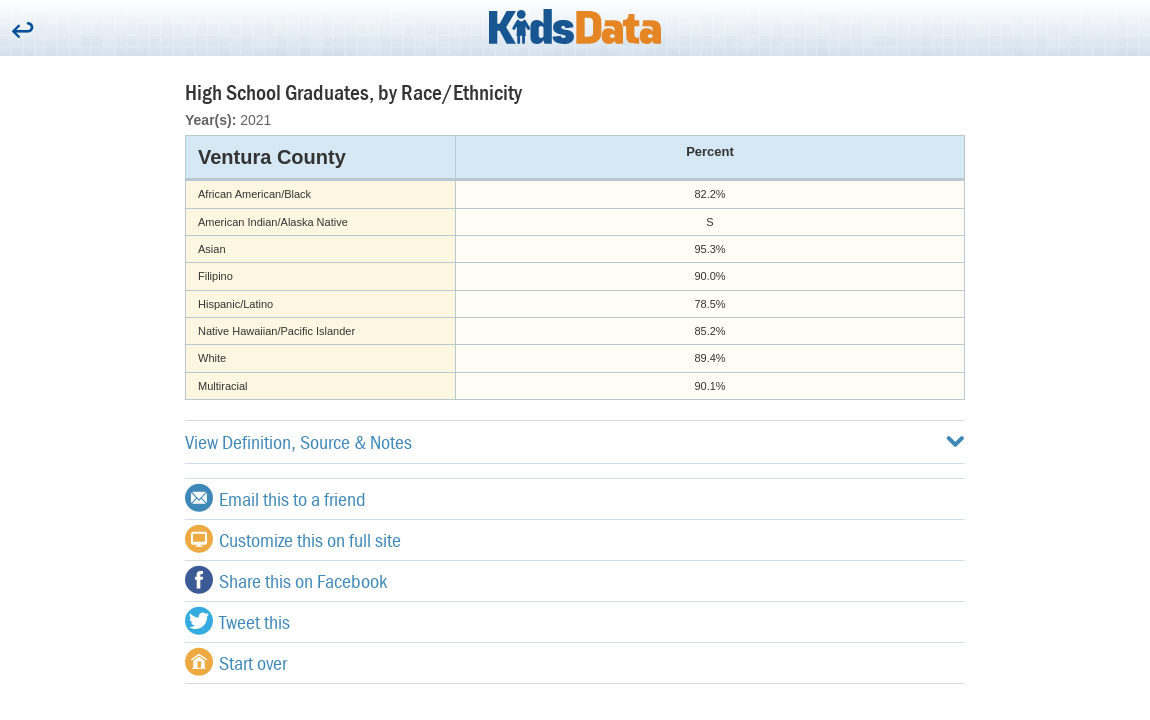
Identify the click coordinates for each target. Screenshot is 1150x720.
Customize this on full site (293, 539)
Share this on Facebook (286, 580)
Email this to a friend (275, 498)
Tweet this (237, 621)
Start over (236, 662)
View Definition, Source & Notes (575, 441)
